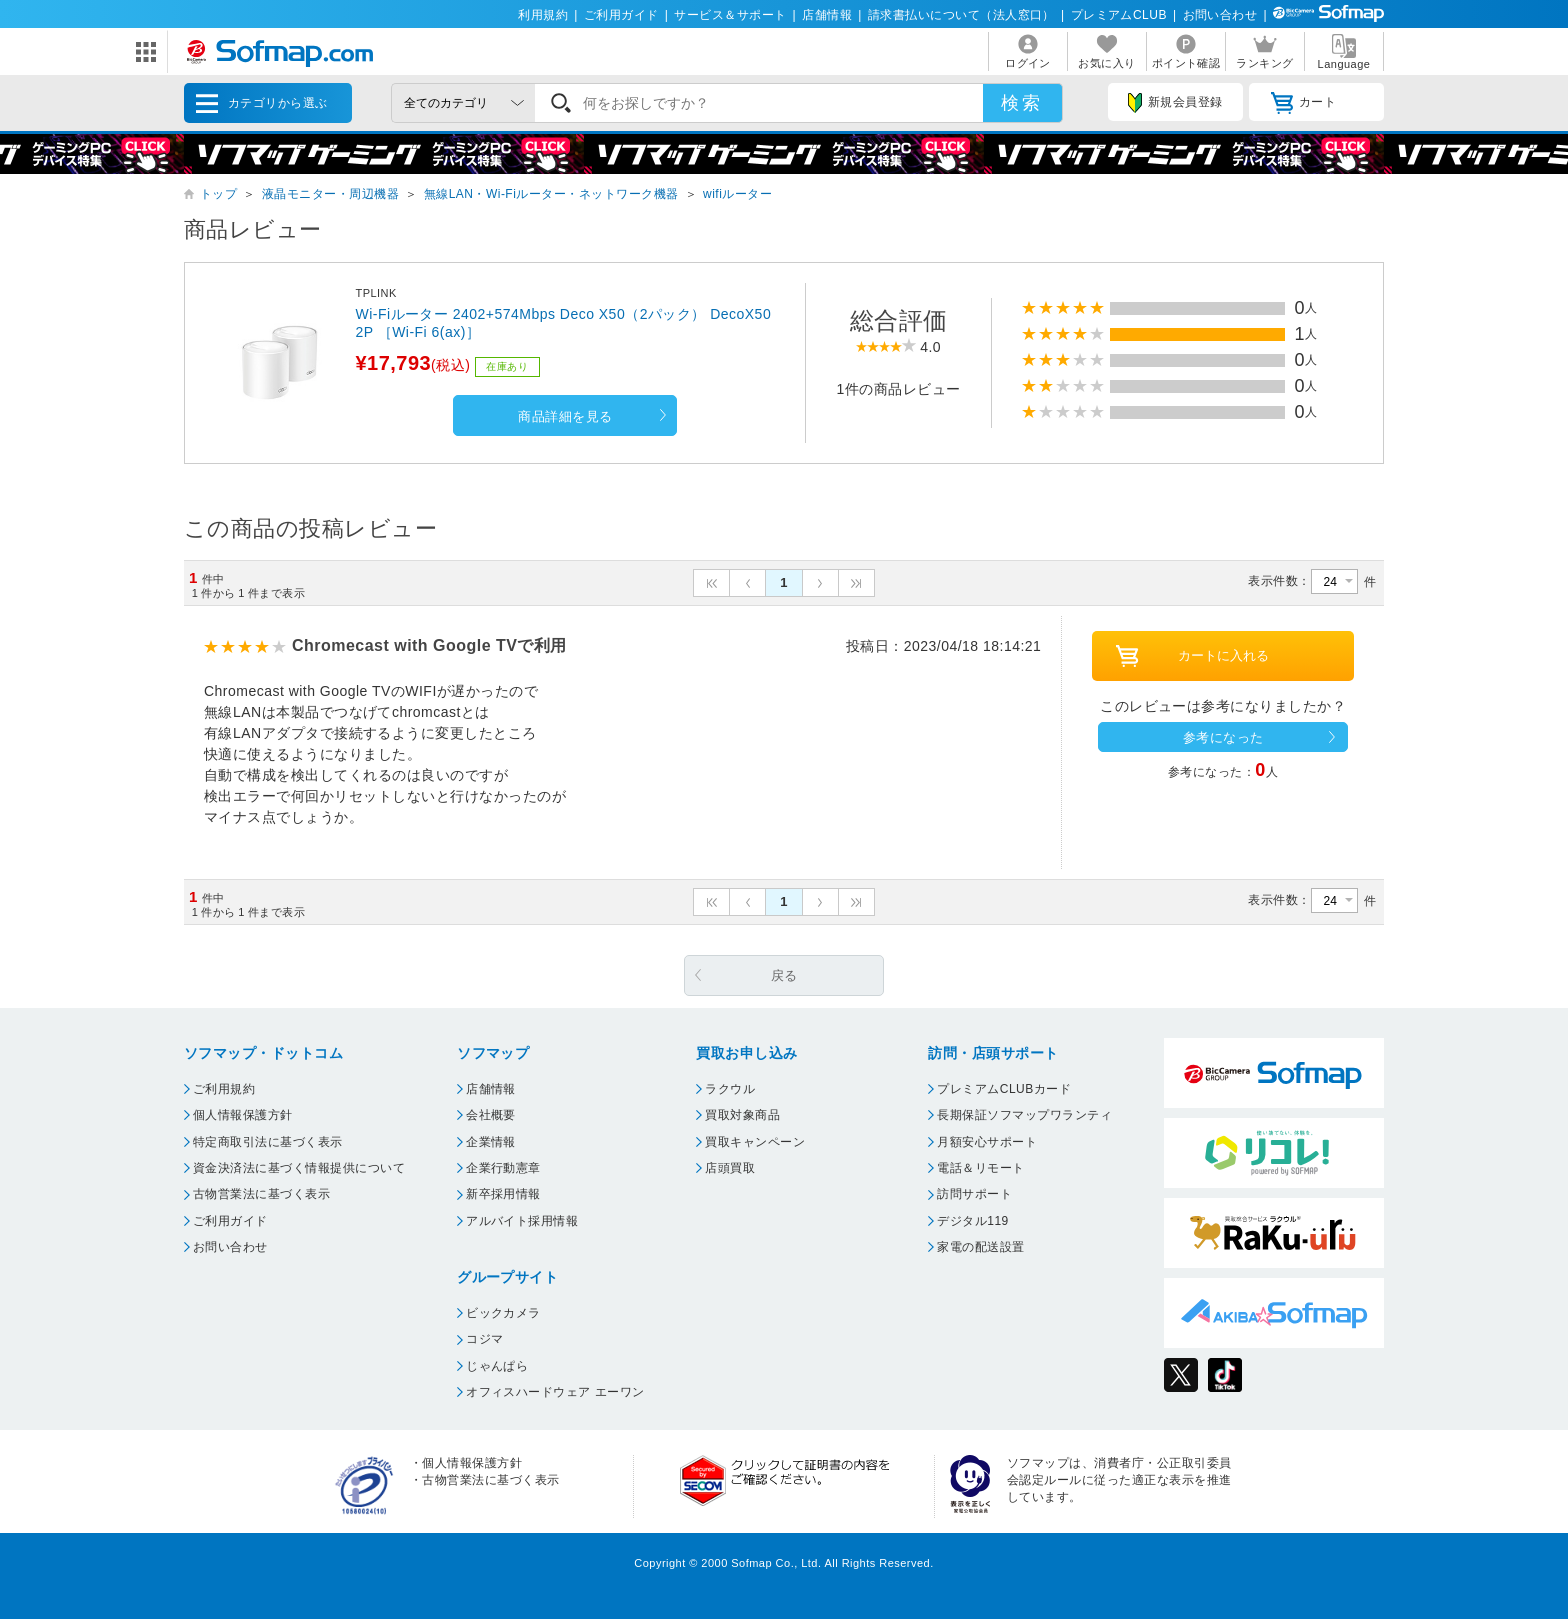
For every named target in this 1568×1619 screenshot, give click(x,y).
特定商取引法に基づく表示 (268, 1142)
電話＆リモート (980, 1168)
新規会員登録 (1175, 103)
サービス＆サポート (730, 15)
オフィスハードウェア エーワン (555, 1392)
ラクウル (730, 1089)
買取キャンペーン (755, 1142)
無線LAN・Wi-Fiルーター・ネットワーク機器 (551, 194)
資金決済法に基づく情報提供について (299, 1168)
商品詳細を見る (565, 416)
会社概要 (491, 1115)
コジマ (484, 1339)
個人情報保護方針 (243, 1115)
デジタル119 (972, 1221)
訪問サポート (974, 1194)
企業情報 (491, 1142)
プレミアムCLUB (1119, 15)
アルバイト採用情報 (522, 1221)
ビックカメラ (503, 1313)
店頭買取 (730, 1168)
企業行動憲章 (503, 1168)
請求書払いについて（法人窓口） (961, 15)
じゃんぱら (497, 1366)
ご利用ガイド (621, 15)
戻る (784, 975)
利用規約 (543, 15)
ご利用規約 (224, 1089)
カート (1303, 103)
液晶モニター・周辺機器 (330, 194)
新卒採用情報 (503, 1194)
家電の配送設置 (980, 1247)
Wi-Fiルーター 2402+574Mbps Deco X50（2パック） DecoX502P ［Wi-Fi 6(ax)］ (563, 323)
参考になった (1223, 737)
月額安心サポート (987, 1142)
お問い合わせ (1220, 15)
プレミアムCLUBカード (1004, 1089)
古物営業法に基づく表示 (261, 1194)
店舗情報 (827, 15)
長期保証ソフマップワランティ (1024, 1115)
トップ (218, 194)
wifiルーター (737, 194)
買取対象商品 (742, 1115)
